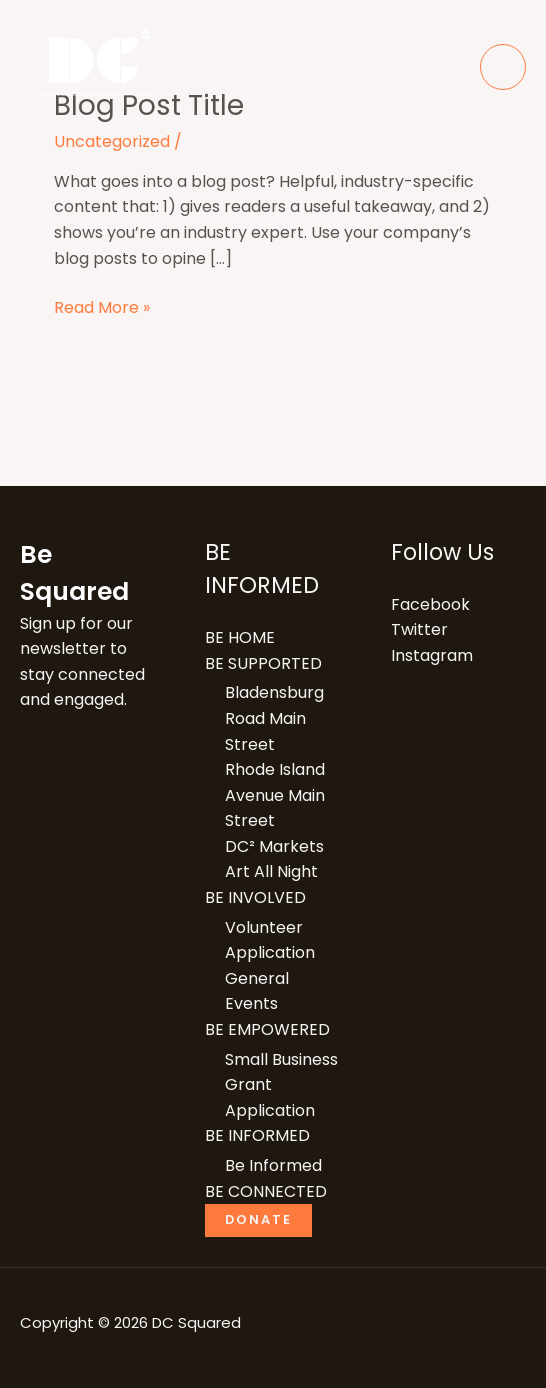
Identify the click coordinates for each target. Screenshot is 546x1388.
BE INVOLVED (255, 897)
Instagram (432, 655)
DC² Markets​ (274, 846)
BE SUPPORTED (263, 663)
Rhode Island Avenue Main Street (275, 795)
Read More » (102, 307)
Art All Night (271, 871)
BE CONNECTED (266, 1191)
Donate (258, 1219)
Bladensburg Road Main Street (274, 718)
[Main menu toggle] (503, 67)
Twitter (419, 629)
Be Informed (273, 1165)
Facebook (430, 604)
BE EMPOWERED (267, 1029)
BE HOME (240, 637)
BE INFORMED (257, 1135)
